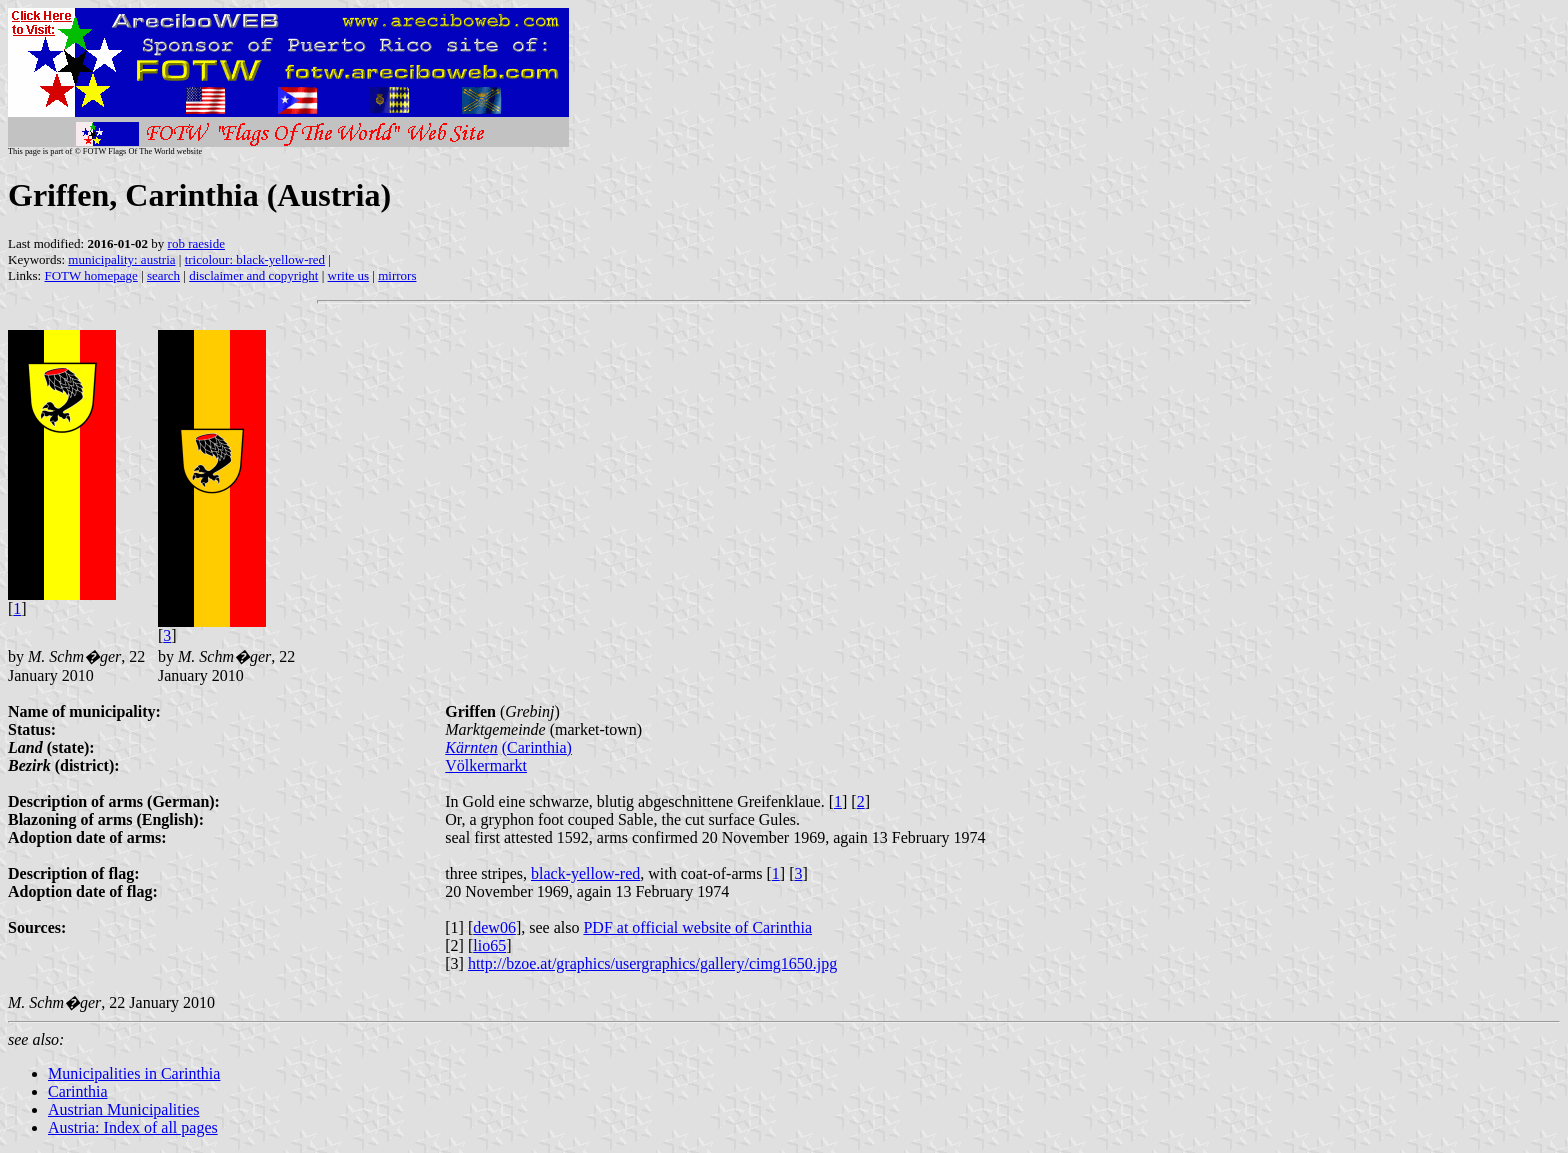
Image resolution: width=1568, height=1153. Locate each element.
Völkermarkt (486, 765)
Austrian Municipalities (124, 1109)
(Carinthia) (537, 747)
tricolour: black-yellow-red (255, 259)
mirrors (397, 275)
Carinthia (78, 1091)
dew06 (494, 927)
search (163, 275)
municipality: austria (121, 259)
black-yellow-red (585, 873)
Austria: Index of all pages (133, 1127)
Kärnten (471, 747)
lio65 (489, 945)
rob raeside (196, 243)
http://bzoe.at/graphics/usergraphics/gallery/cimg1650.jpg (652, 963)
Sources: (37, 927)
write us (349, 275)
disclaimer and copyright (253, 275)
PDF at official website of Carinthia (697, 927)
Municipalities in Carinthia (134, 1073)
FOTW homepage (90, 275)
